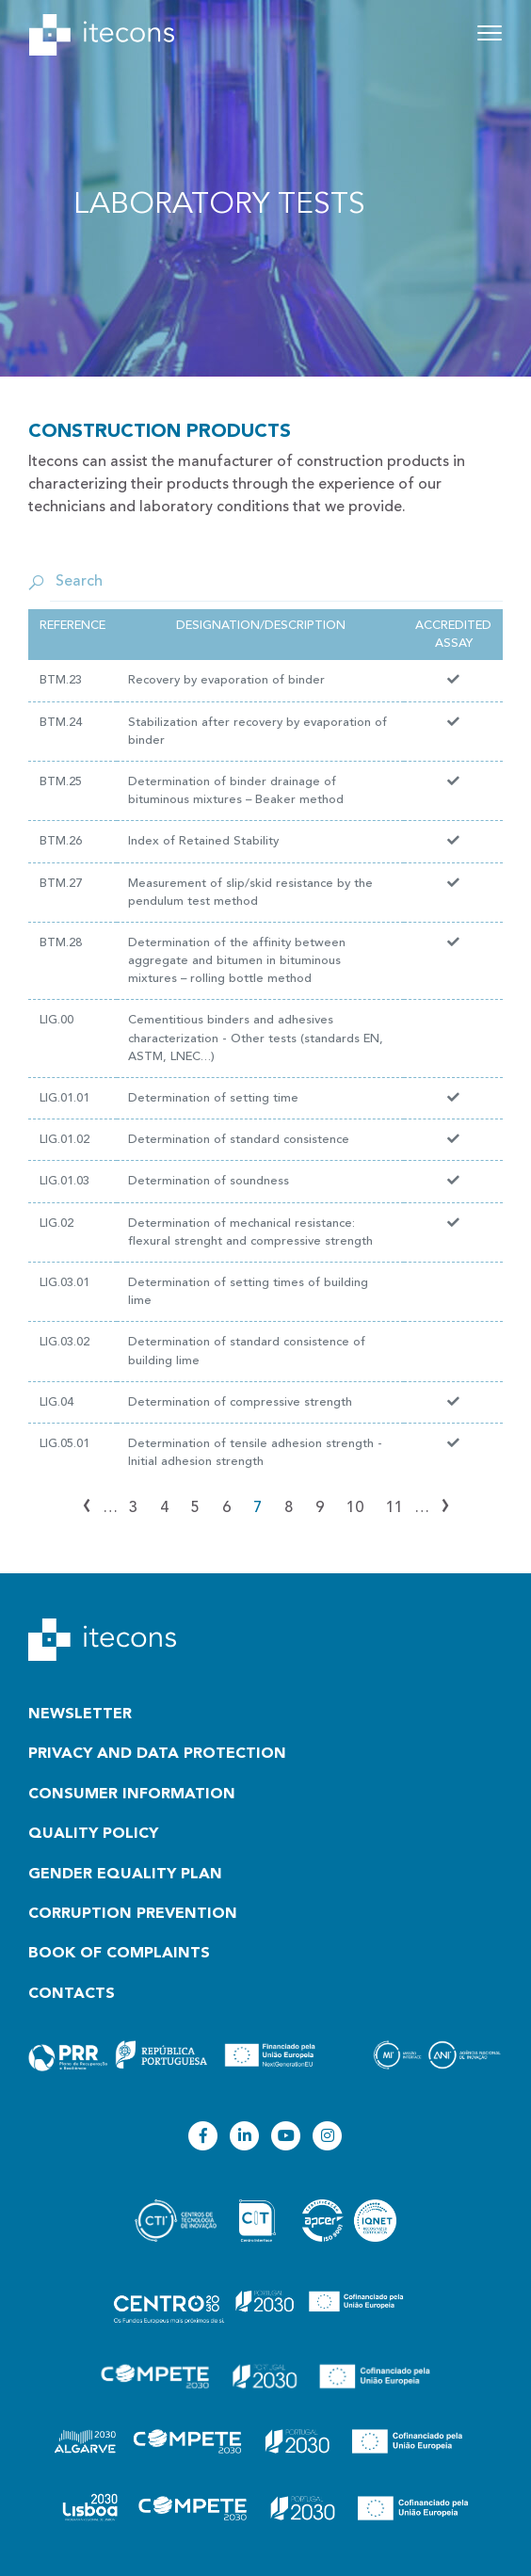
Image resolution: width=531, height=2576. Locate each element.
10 (354, 1508)
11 (394, 1508)
